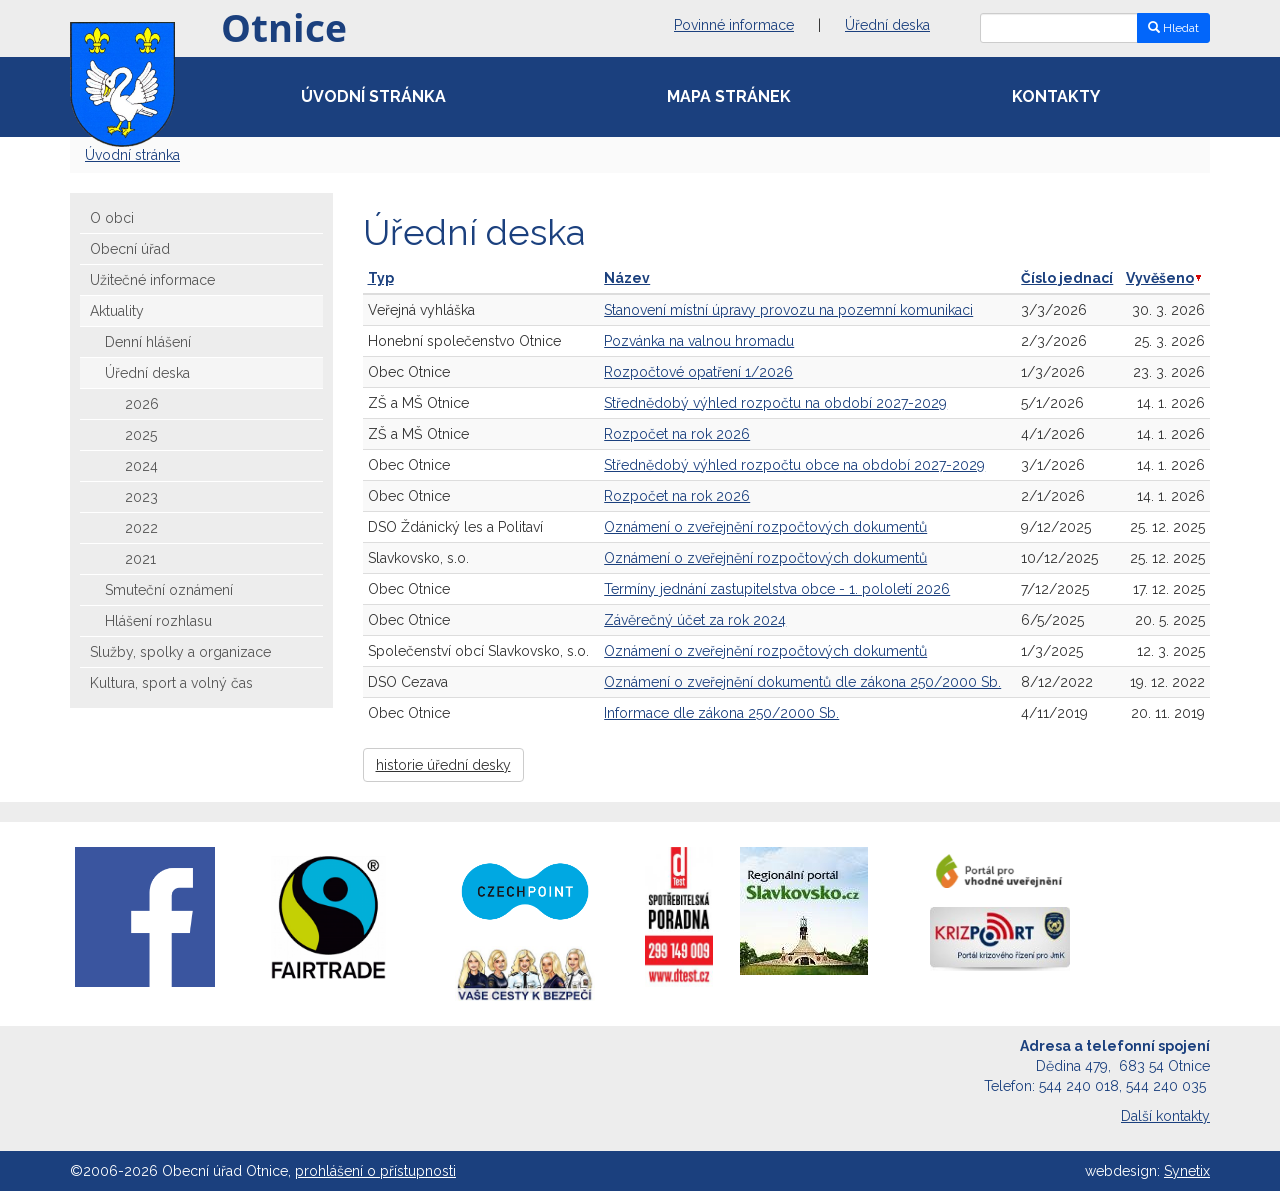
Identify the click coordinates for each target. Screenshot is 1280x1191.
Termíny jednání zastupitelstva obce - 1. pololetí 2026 (777, 589)
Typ (381, 278)
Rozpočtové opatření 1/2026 (698, 372)
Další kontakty (1165, 1116)
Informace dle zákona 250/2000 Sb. (721, 713)
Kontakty (1056, 96)
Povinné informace (734, 25)
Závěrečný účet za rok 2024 (695, 620)
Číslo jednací (1067, 278)
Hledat (1173, 28)
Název (627, 278)
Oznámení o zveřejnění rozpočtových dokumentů (765, 527)
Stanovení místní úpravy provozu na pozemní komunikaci (788, 310)
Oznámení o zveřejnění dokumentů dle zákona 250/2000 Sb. (802, 682)
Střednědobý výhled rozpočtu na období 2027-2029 (775, 403)
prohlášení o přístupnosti (375, 1171)
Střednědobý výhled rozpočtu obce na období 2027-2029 (794, 465)
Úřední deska (887, 25)
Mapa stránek (729, 96)
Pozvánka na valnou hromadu (699, 341)
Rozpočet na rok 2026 (677, 434)
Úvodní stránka (373, 96)
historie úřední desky (443, 765)
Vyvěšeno (1164, 278)
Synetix (1187, 1171)
